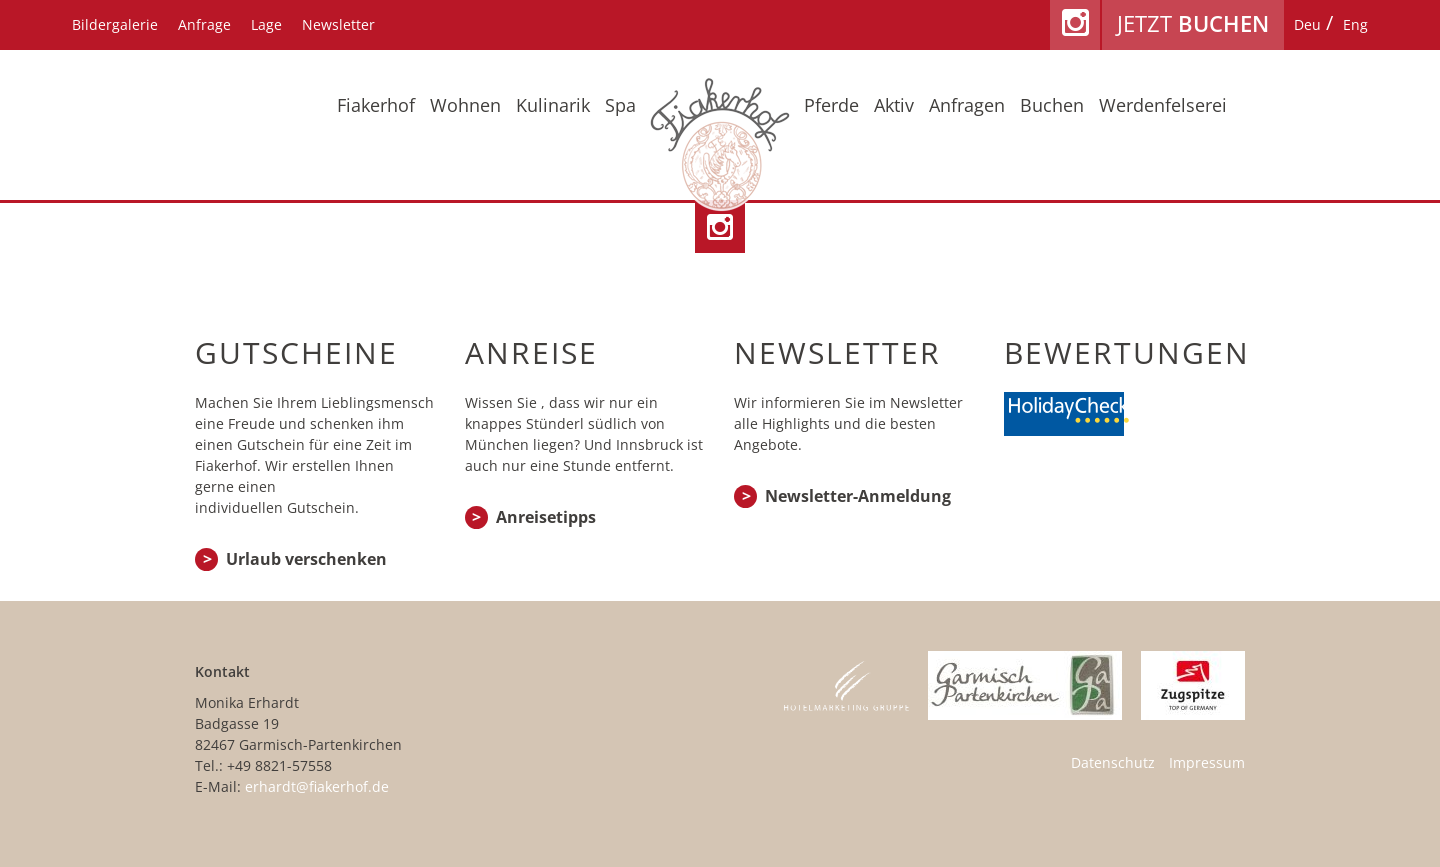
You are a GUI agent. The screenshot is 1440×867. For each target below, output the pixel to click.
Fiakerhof (376, 105)
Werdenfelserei (1163, 105)
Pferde (831, 105)
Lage (266, 24)
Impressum (1207, 762)
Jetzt (1193, 23)
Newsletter (338, 24)
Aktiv (894, 105)
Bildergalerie (115, 24)
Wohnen (465, 105)
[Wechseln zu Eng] (1355, 25)
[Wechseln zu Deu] (1307, 25)
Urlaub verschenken (306, 559)
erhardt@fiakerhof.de (317, 786)
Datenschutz (1113, 762)
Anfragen (967, 105)
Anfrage (204, 24)
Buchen (1052, 105)
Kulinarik (553, 105)
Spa (620, 105)
